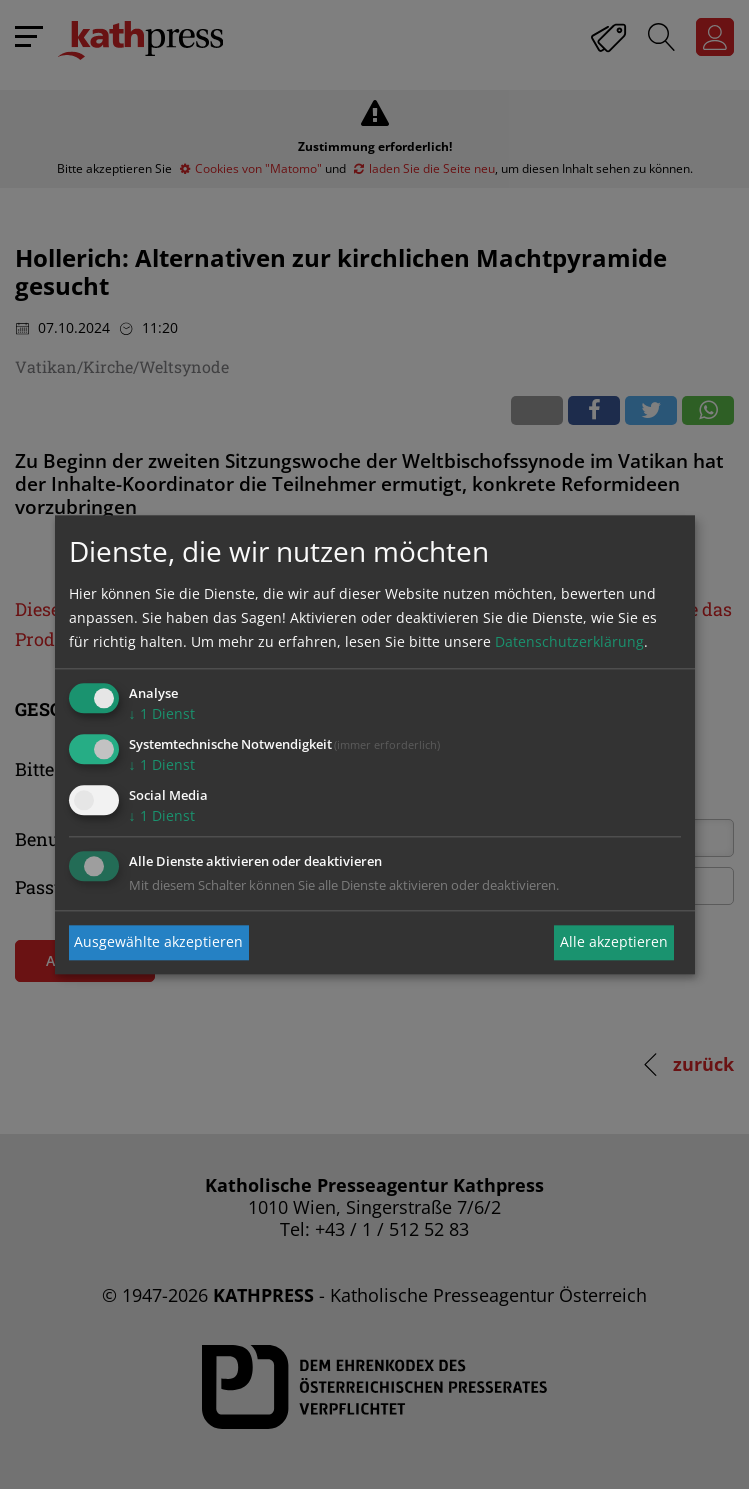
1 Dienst (162, 714)
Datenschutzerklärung (569, 642)
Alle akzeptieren (614, 942)
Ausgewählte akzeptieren (158, 942)
